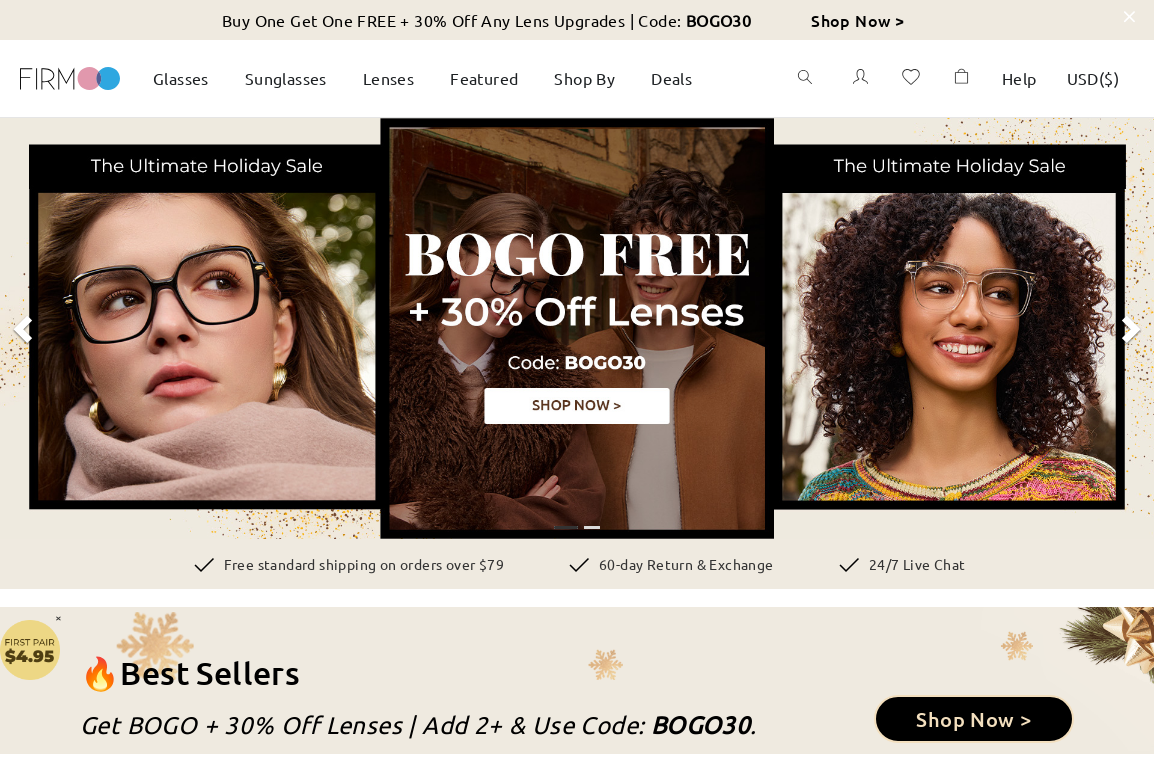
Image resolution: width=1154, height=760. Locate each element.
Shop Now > (857, 20)
